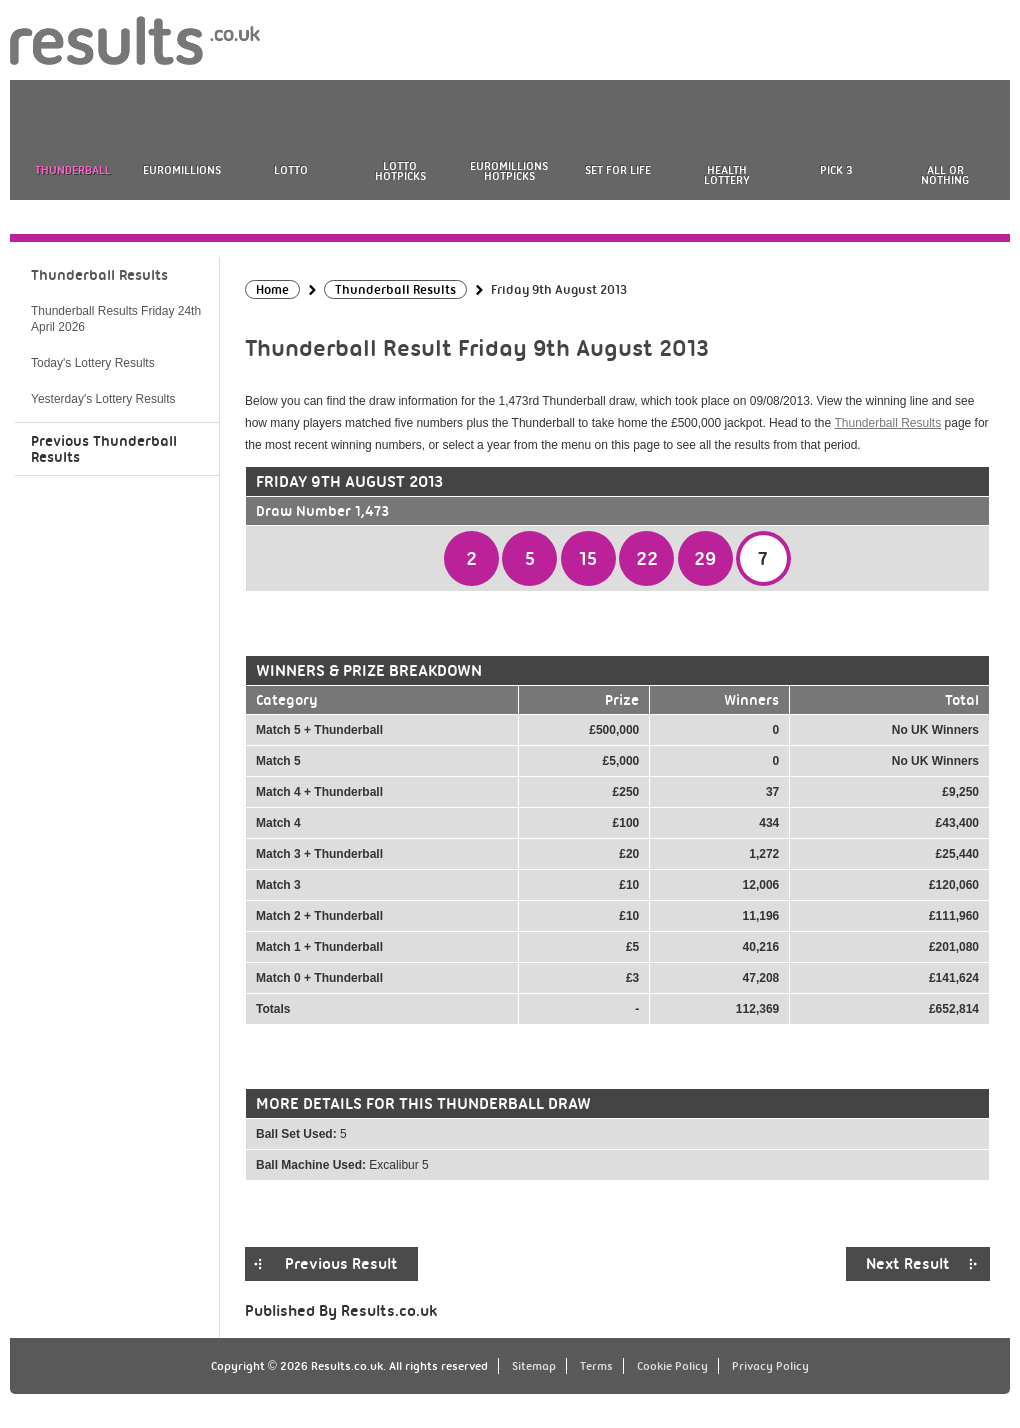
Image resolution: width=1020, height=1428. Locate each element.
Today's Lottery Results (93, 363)
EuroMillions (182, 170)
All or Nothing (945, 175)
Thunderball (73, 170)
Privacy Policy (770, 1366)
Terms (596, 1366)
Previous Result (341, 1264)
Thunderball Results (887, 423)
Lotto (291, 170)
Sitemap (534, 1366)
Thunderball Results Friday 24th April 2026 (116, 319)
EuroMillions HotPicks (509, 171)
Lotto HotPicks (400, 171)
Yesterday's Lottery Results (103, 399)
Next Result (908, 1264)
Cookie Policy (672, 1366)
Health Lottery (727, 175)
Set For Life (618, 170)
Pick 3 (836, 170)
